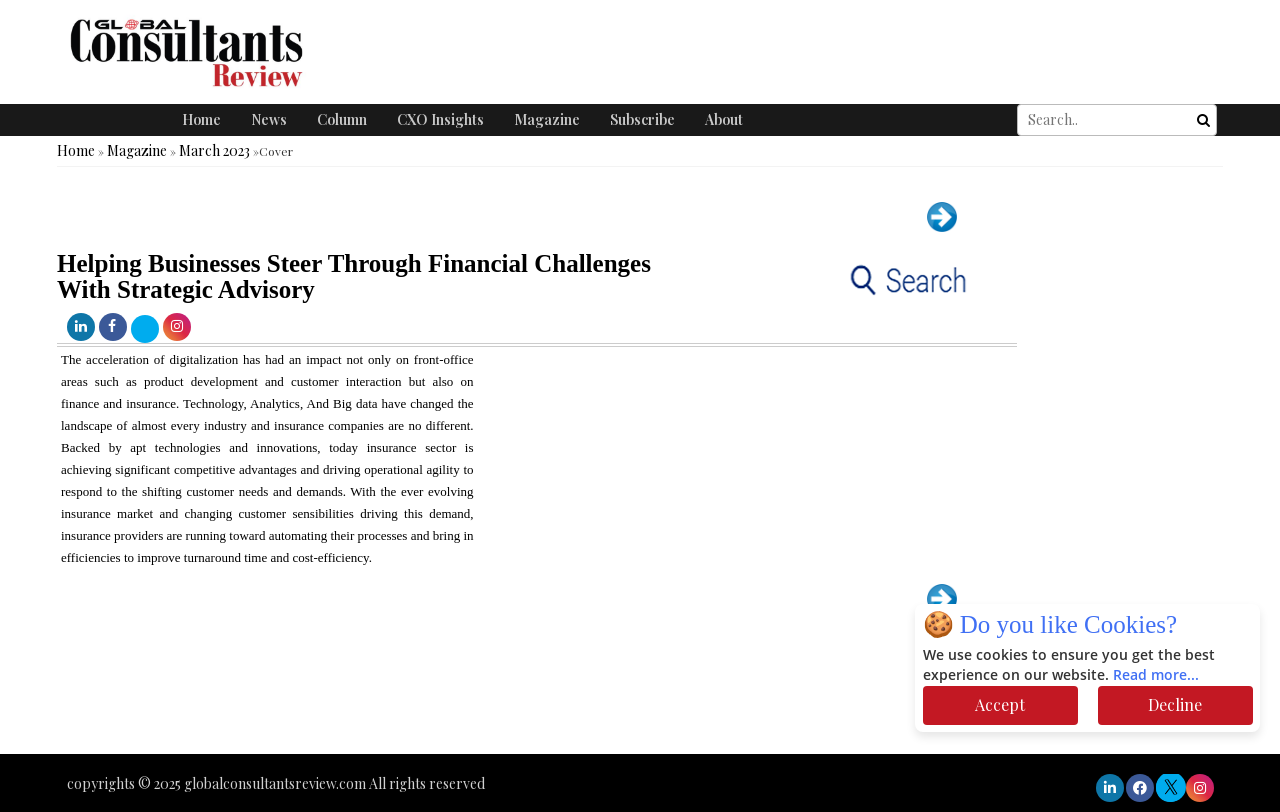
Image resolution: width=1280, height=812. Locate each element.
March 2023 (214, 150)
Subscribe (642, 119)
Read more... (1156, 675)
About (724, 119)
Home (201, 119)
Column (342, 119)
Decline (1175, 704)
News (269, 119)
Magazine (547, 119)
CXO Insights (440, 119)
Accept (1000, 704)
